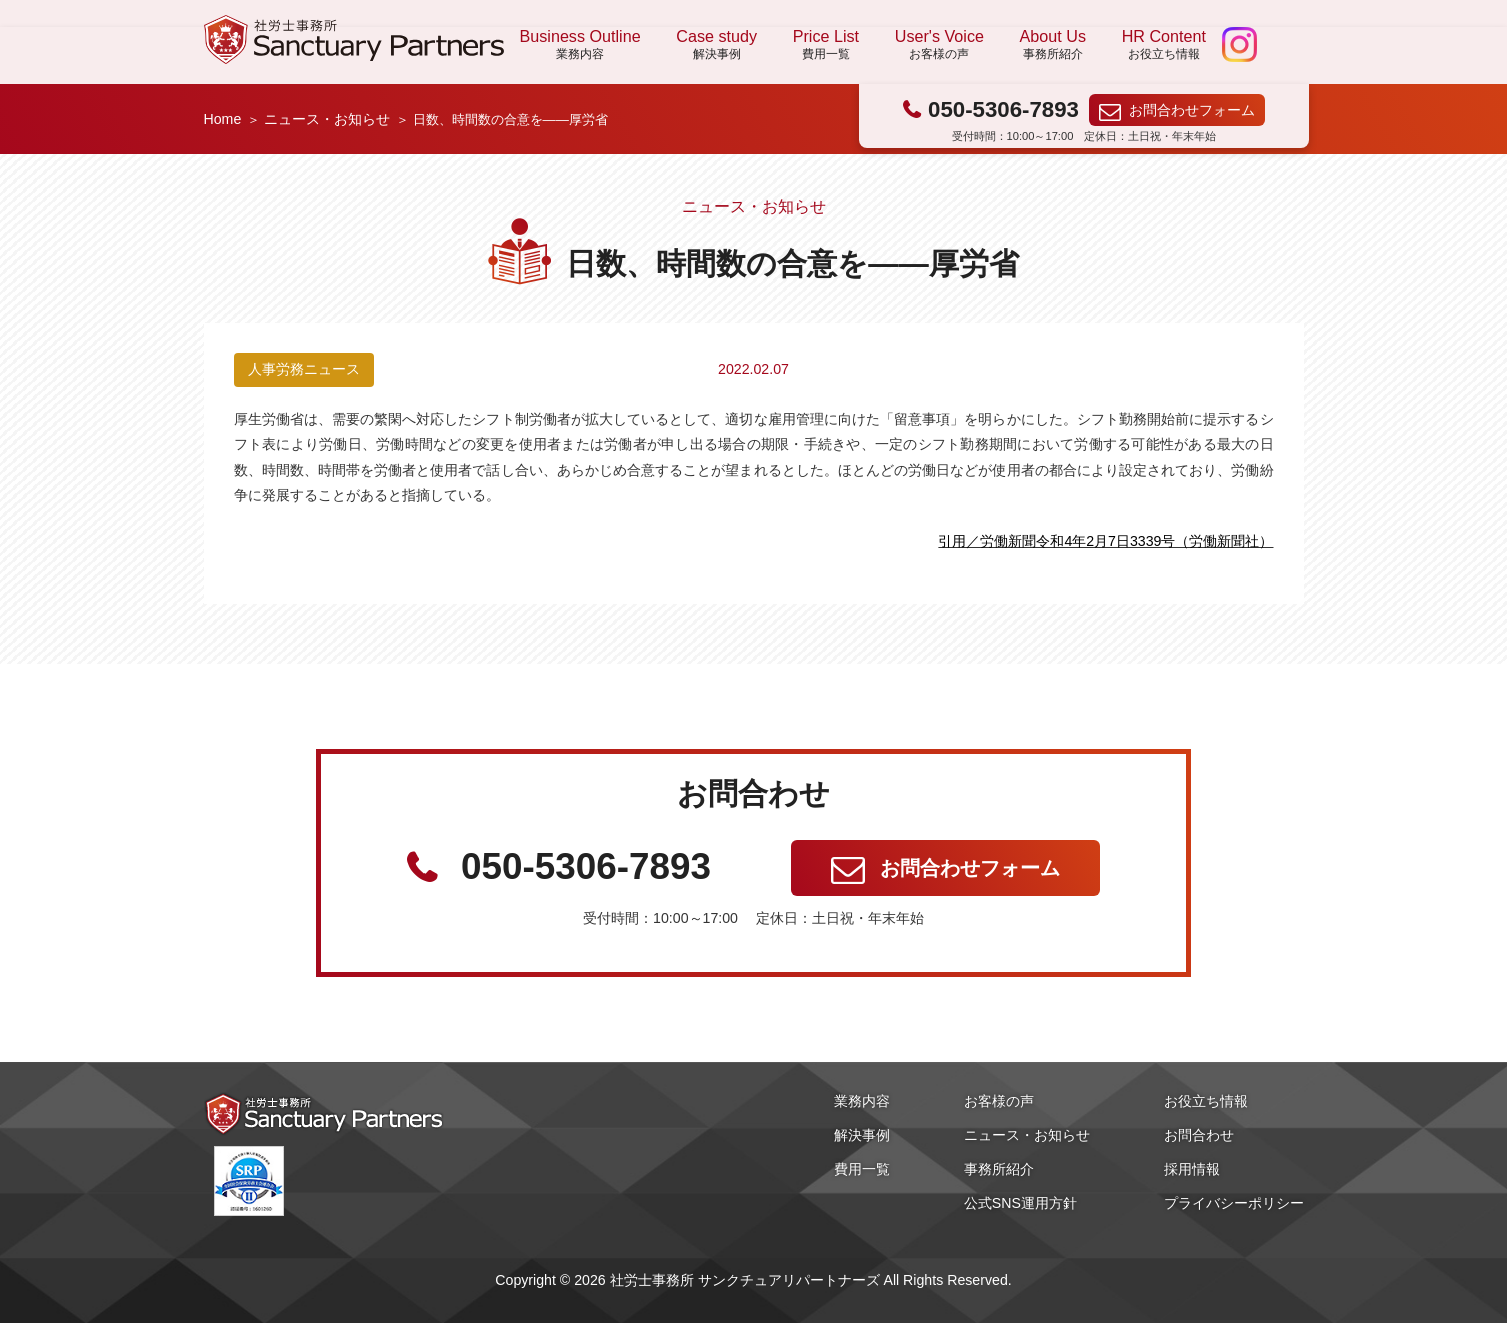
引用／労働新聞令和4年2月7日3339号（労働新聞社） (1105, 541)
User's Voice (939, 45)
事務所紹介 (999, 1169)
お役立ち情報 (1206, 1101)
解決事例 (862, 1135)
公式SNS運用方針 (1020, 1203)
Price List (826, 45)
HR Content (1164, 45)
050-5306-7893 (1003, 109)
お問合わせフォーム (1192, 110)
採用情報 (1192, 1169)
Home (223, 119)
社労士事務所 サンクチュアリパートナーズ (354, 39)
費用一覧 (862, 1169)
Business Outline (580, 45)
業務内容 (862, 1101)
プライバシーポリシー (1234, 1203)
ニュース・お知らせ (327, 119)
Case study (716, 45)
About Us (1053, 45)
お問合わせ (1199, 1135)
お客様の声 (999, 1101)
